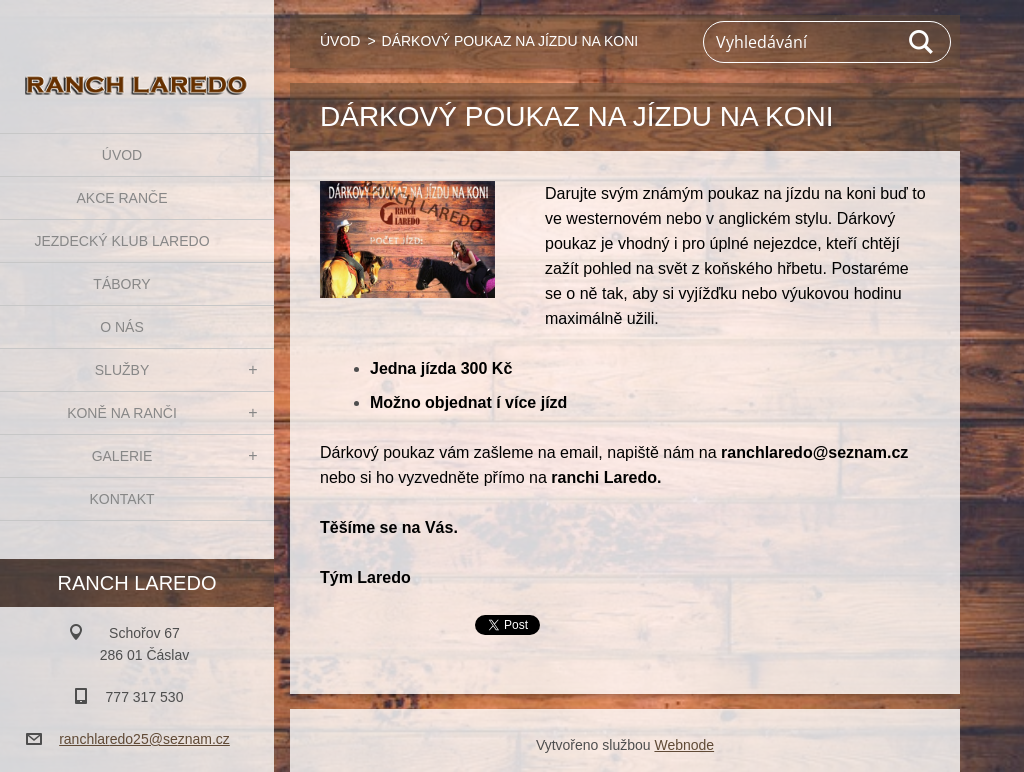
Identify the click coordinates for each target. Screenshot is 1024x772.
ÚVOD (122, 155)
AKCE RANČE (121, 198)
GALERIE (122, 456)
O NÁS (122, 327)
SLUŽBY (122, 370)
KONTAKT (121, 499)
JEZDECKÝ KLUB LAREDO (121, 241)
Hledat (922, 42)
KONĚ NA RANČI (122, 413)
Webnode (684, 745)
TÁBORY (121, 284)
